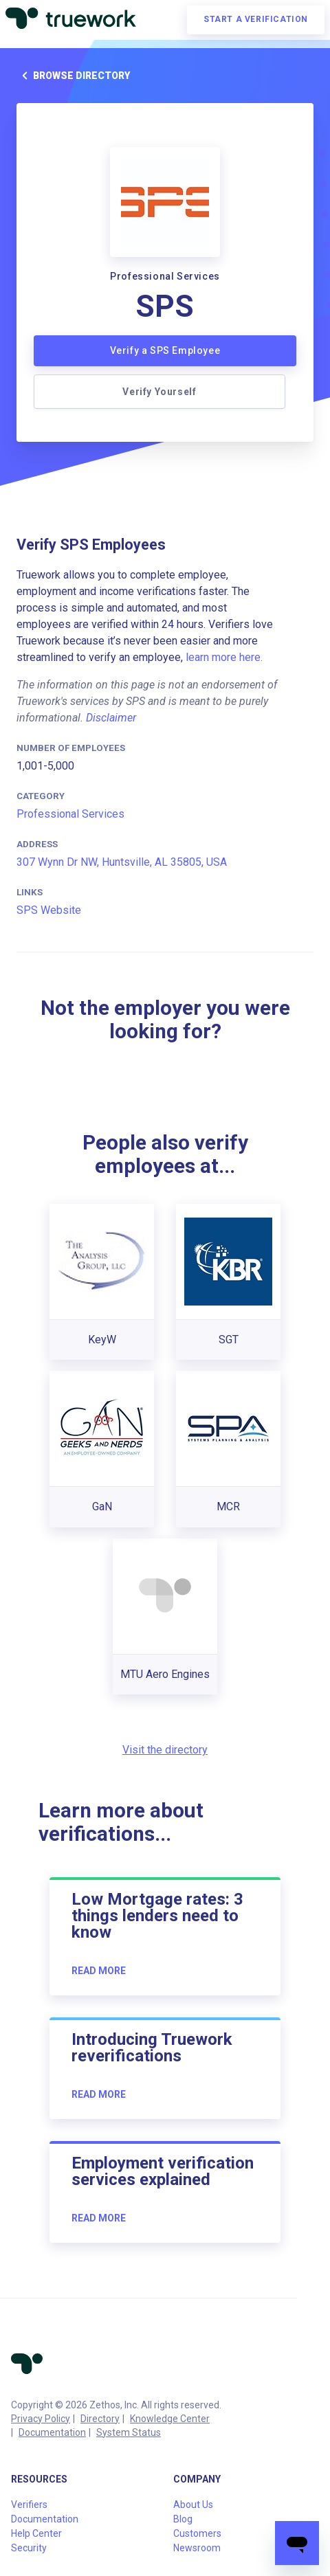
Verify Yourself (159, 391)
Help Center (36, 2533)
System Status (128, 2432)
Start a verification (256, 19)
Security (29, 2547)
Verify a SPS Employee (165, 350)
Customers (197, 2533)
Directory (100, 2418)
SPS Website (48, 910)
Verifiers (29, 2504)
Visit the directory (165, 1749)
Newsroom (197, 2547)
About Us (193, 2504)
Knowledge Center (170, 2418)
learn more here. (224, 657)
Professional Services (70, 813)
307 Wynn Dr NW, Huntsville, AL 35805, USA (121, 862)
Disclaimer (111, 717)
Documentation (52, 2432)
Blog (182, 2518)
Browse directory (73, 75)
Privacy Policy (40, 2418)
